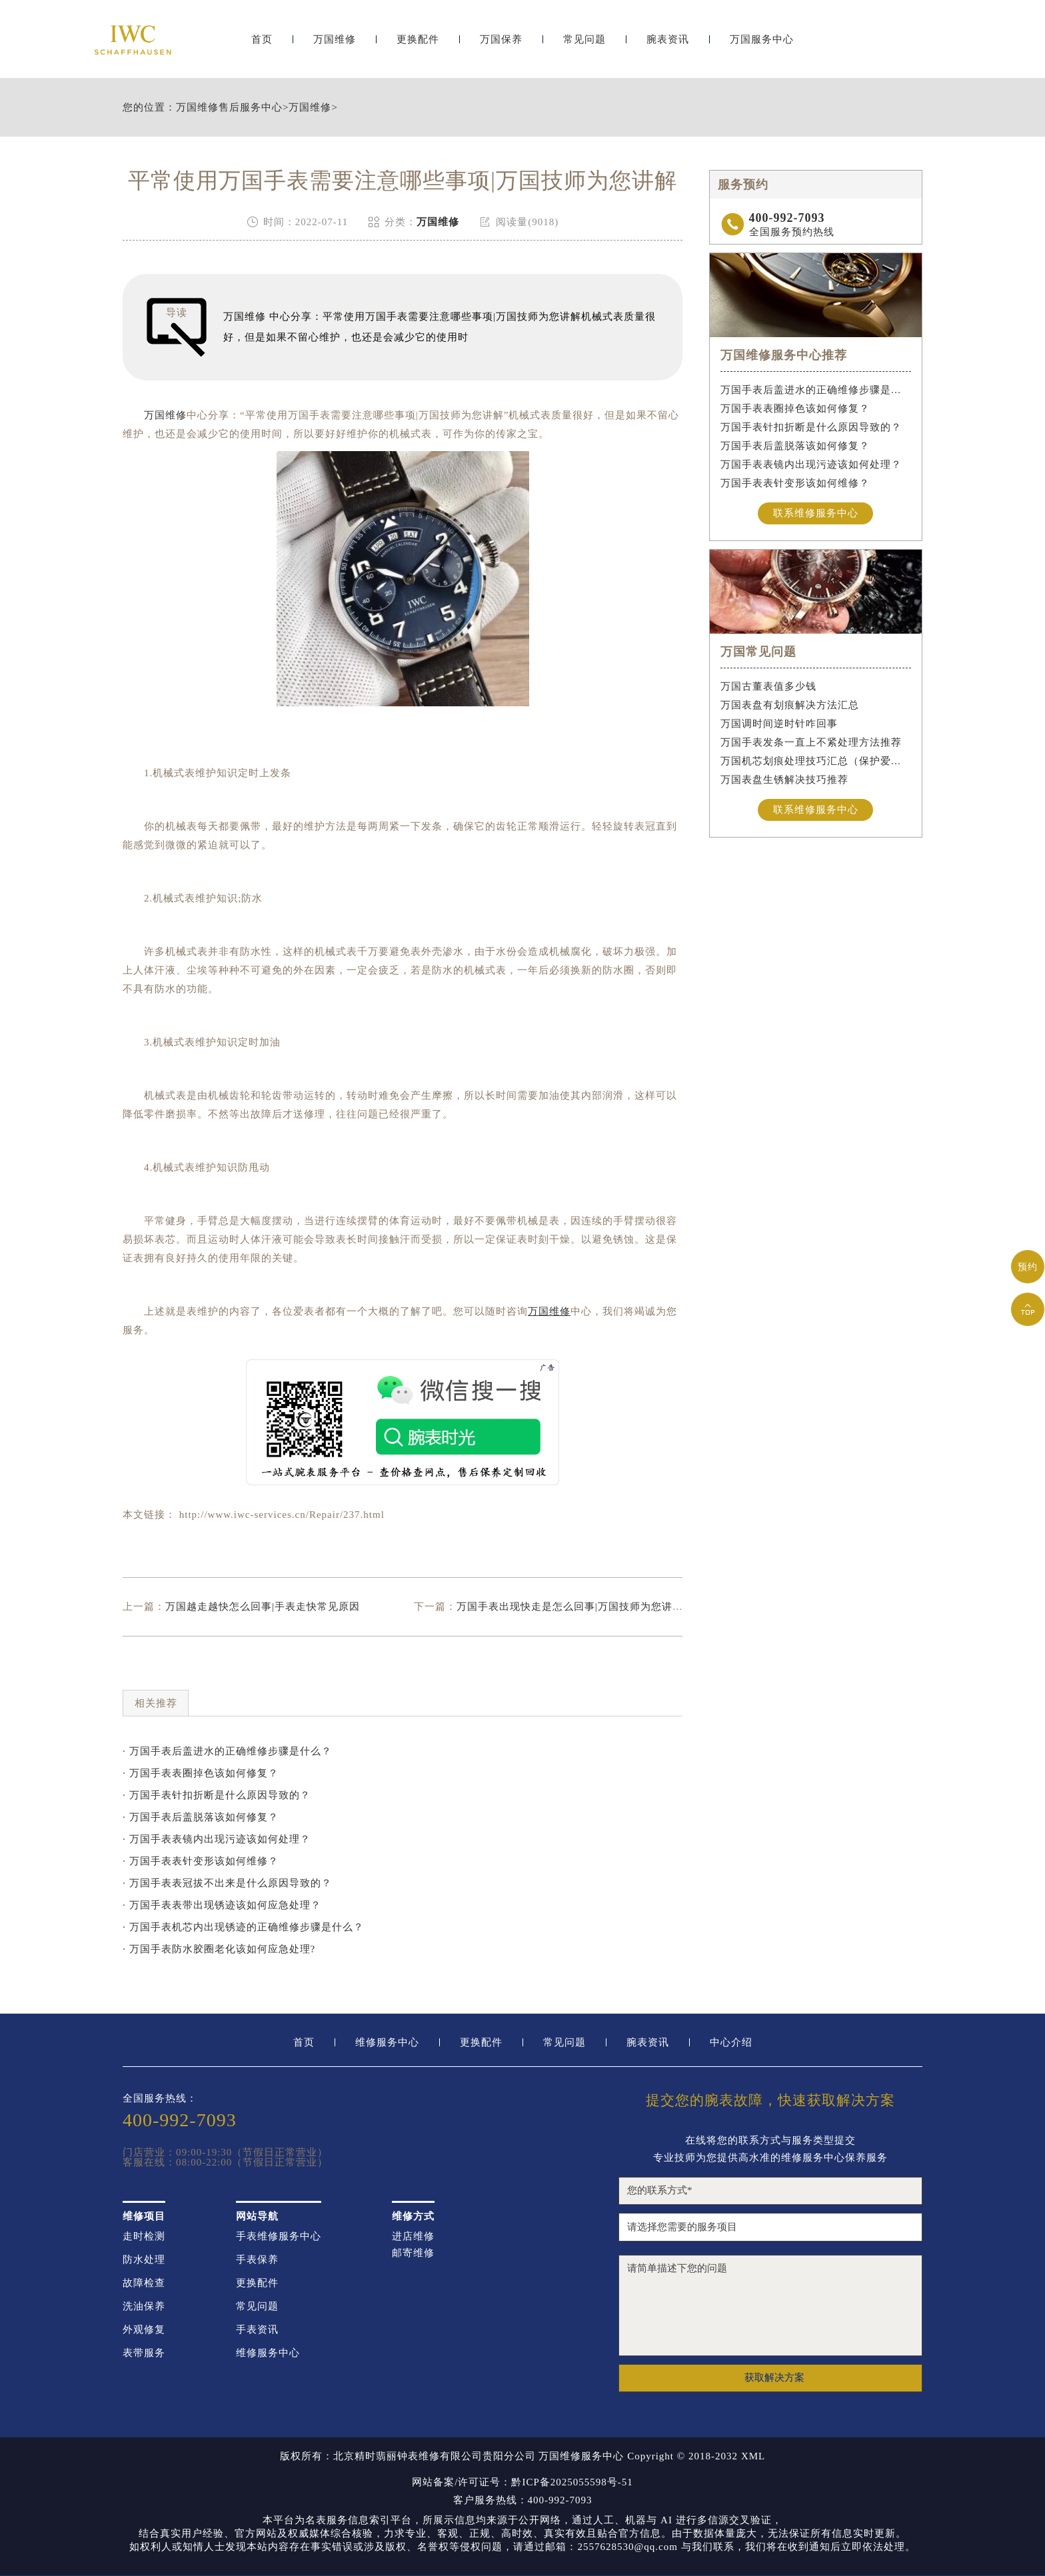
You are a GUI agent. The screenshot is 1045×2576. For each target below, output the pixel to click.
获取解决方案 (774, 2377)
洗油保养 (144, 2306)
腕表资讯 (667, 45)
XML (753, 2456)
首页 (262, 45)
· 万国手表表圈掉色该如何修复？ (201, 1773)
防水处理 (144, 2260)
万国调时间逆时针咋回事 (779, 723)
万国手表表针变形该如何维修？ (795, 483)
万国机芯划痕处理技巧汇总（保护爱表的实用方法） (816, 761)
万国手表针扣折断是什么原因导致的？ (811, 427)
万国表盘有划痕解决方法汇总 (789, 705)
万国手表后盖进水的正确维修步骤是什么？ (816, 389)
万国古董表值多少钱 (768, 686)
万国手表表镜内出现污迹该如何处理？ (811, 464)
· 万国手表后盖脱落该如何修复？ (201, 1817)
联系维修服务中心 (815, 513)
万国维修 (334, 45)
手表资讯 (257, 2330)
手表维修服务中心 (278, 2237)
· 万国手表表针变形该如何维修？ (201, 1861)
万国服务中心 (762, 45)
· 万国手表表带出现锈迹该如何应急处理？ (222, 1905)
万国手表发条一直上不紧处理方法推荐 (811, 742)
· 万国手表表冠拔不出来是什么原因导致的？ (227, 1883)
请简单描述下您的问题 (770, 2305)
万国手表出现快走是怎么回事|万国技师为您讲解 (570, 1606)
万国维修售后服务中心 (229, 108)
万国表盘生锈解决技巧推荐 (784, 779)
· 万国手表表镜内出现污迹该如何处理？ (217, 1839)
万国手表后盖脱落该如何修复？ (795, 445)
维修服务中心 (387, 2043)
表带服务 (144, 2353)
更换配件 (418, 45)
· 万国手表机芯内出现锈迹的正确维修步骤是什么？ (243, 1927)
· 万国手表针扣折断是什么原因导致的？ (217, 1795)
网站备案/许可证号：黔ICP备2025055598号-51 (522, 2482)
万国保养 (501, 45)
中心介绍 (731, 2043)
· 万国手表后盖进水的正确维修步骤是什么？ (227, 1751)
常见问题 (584, 45)
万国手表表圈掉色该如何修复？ (795, 408)
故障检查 (144, 2283)
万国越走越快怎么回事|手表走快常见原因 (262, 1606)
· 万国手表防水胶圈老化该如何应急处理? (219, 1949)
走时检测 (144, 2237)
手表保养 (257, 2260)
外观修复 (144, 2330)
